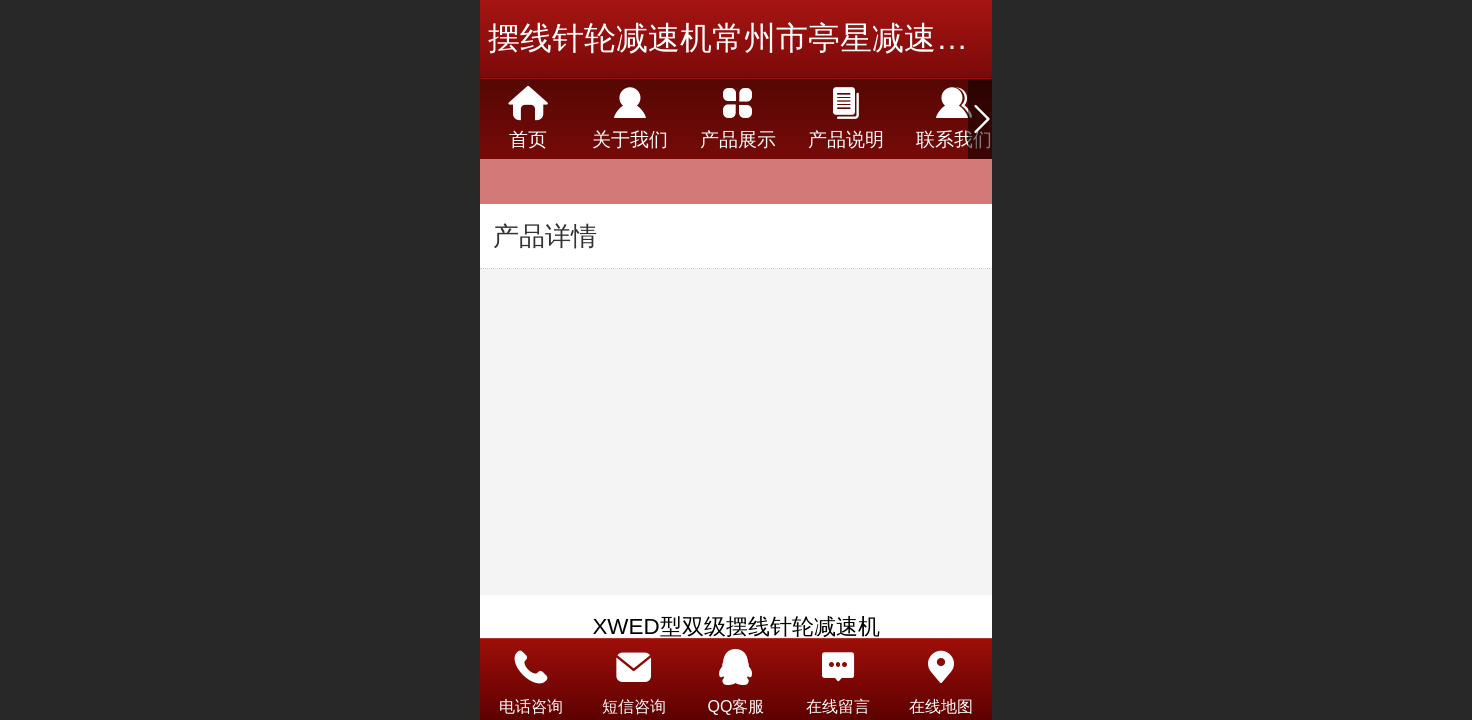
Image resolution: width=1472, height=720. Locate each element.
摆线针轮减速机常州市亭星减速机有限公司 (792, 38)
